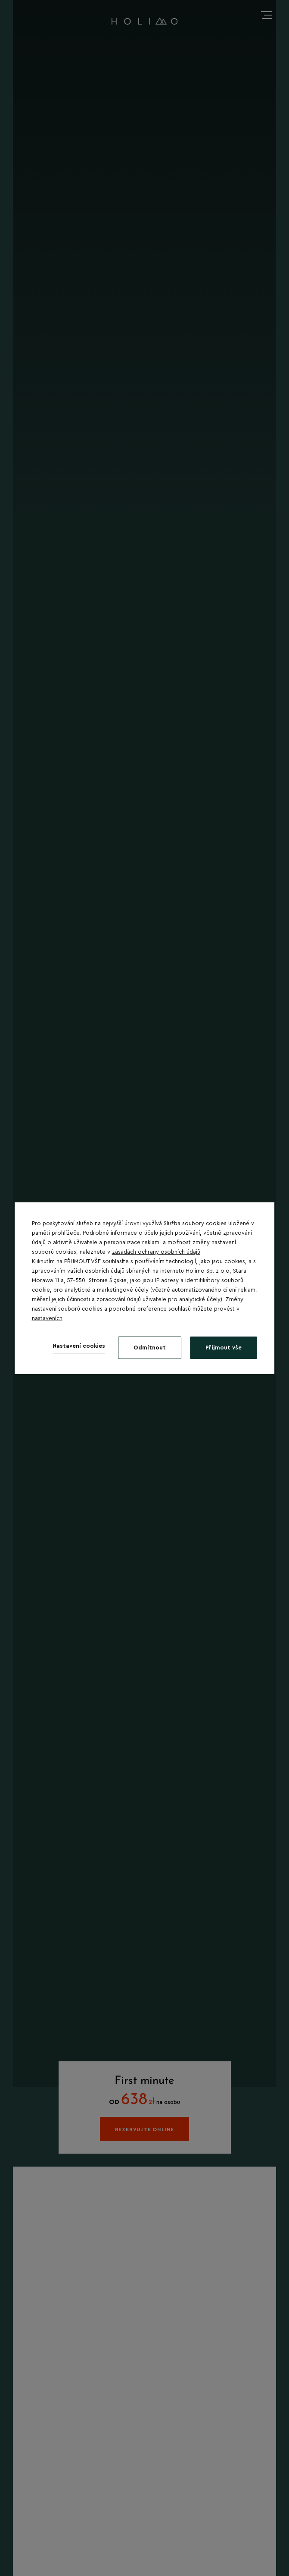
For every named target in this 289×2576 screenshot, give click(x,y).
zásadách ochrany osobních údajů (156, 1252)
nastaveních (47, 1318)
